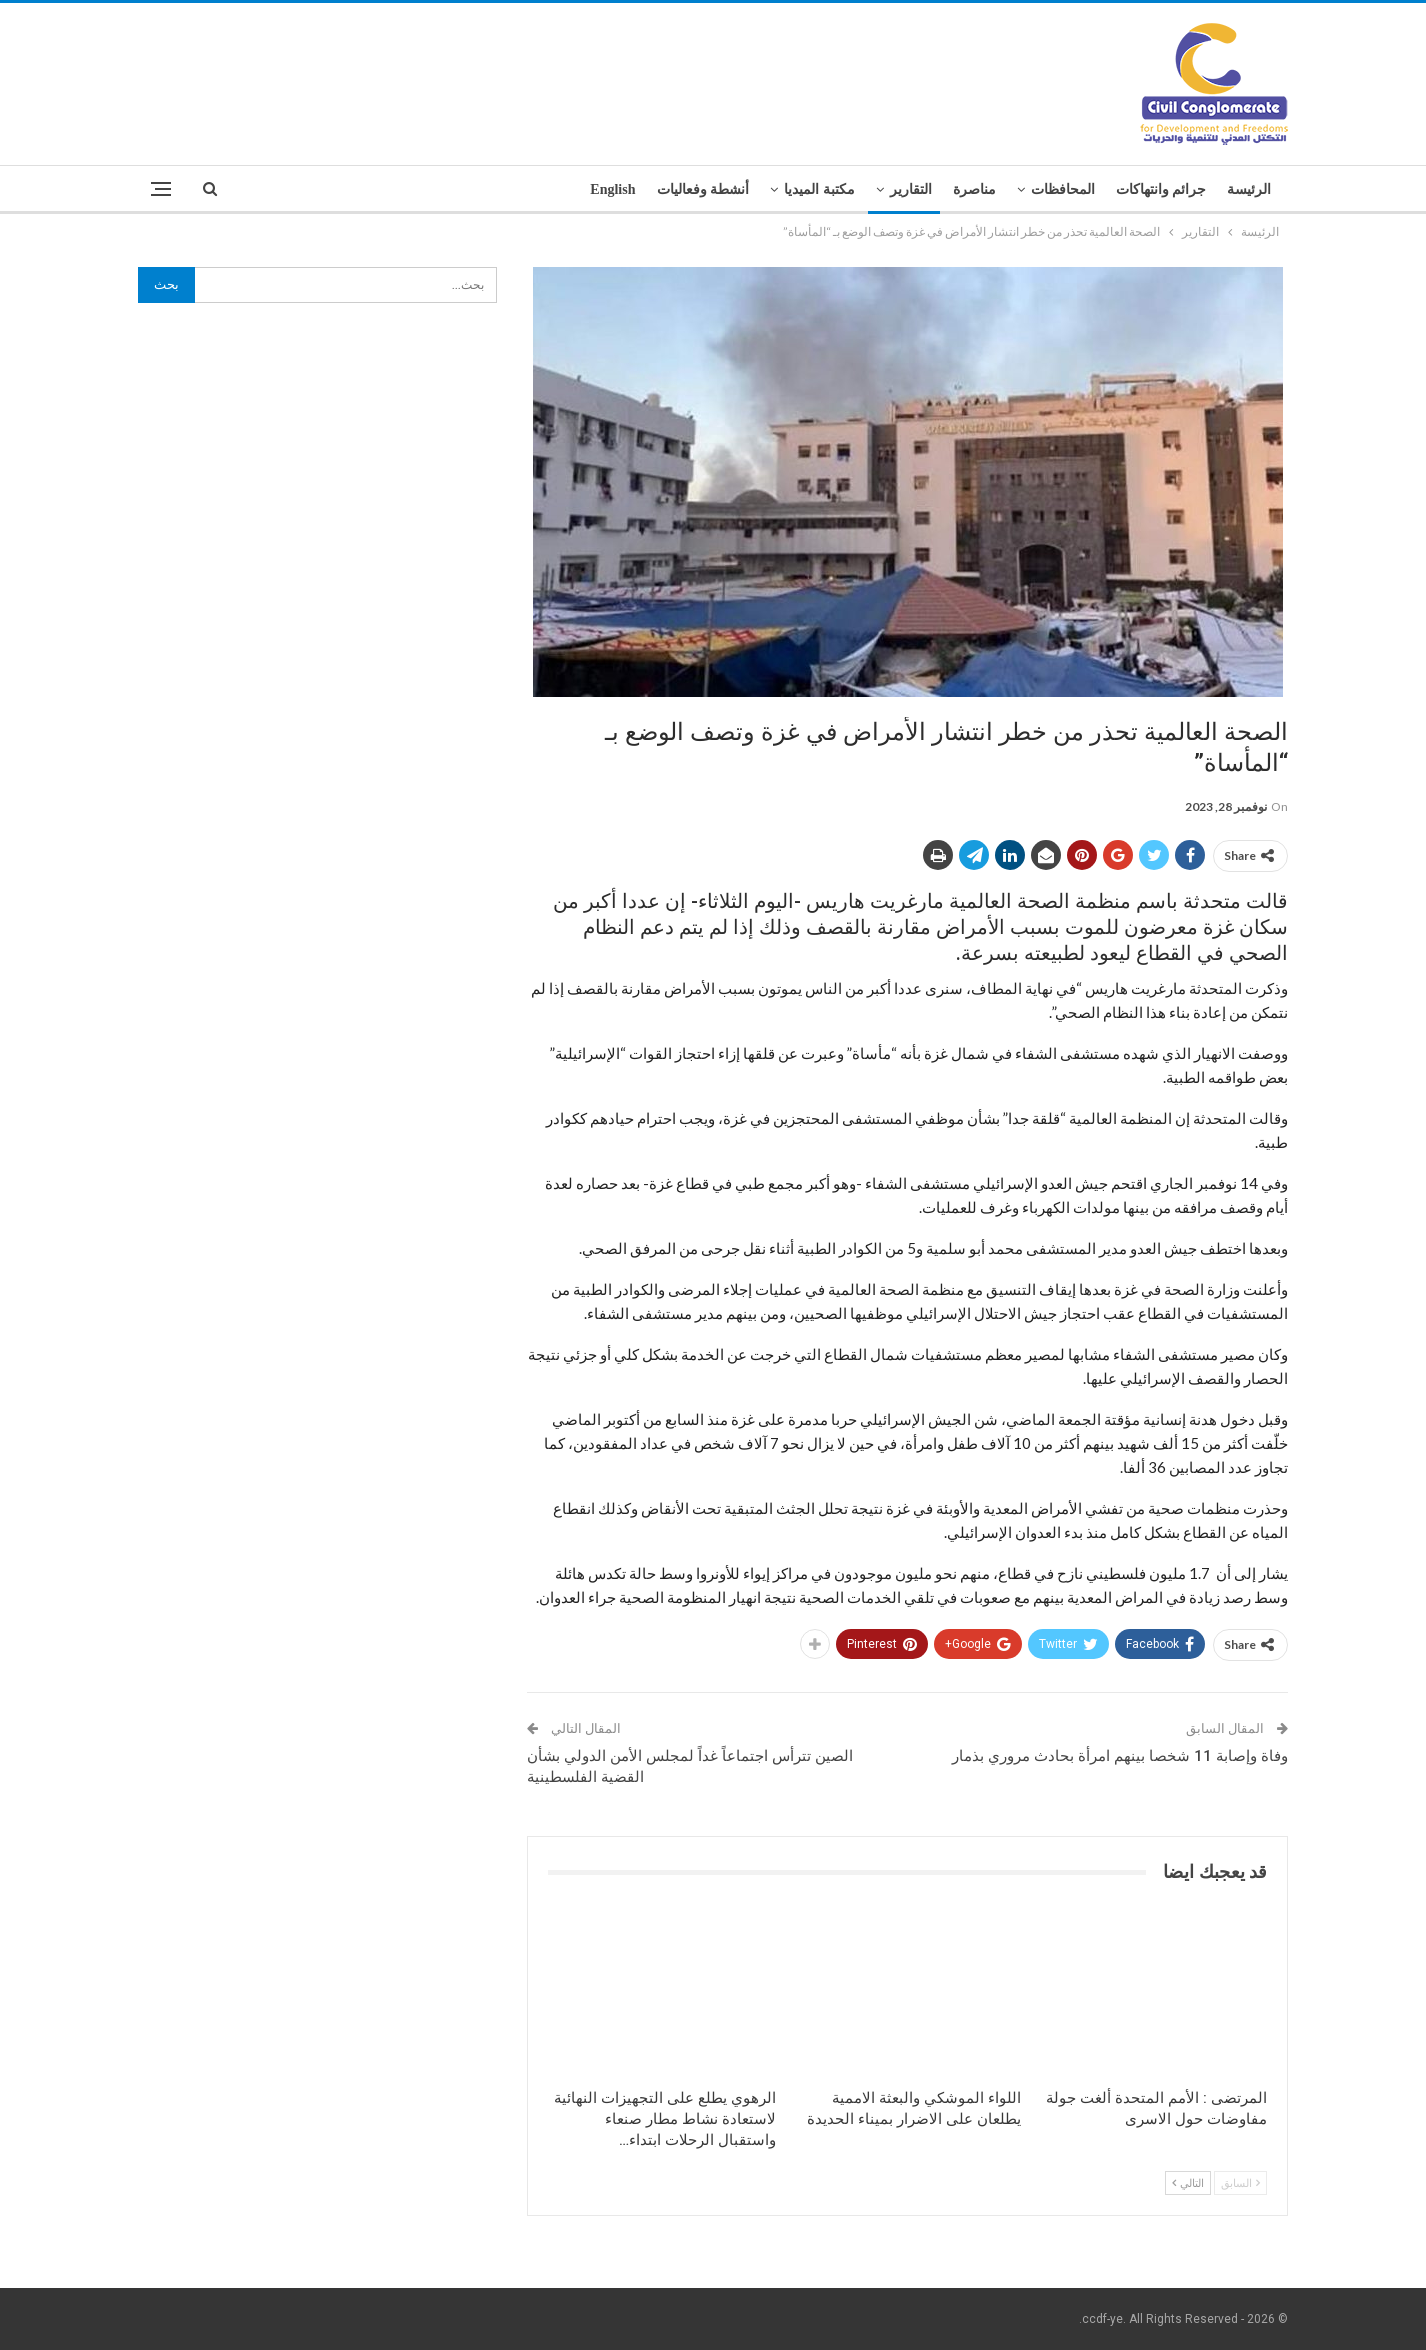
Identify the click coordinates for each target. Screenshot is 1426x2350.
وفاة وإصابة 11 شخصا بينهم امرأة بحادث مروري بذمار (1120, 1756)
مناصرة (974, 189)
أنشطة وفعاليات (703, 189)
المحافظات (1063, 189)
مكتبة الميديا (819, 189)
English (612, 189)
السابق (1240, 2182)
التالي (1188, 2182)
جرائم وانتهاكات (1161, 189)
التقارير (911, 189)
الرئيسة (1249, 189)
